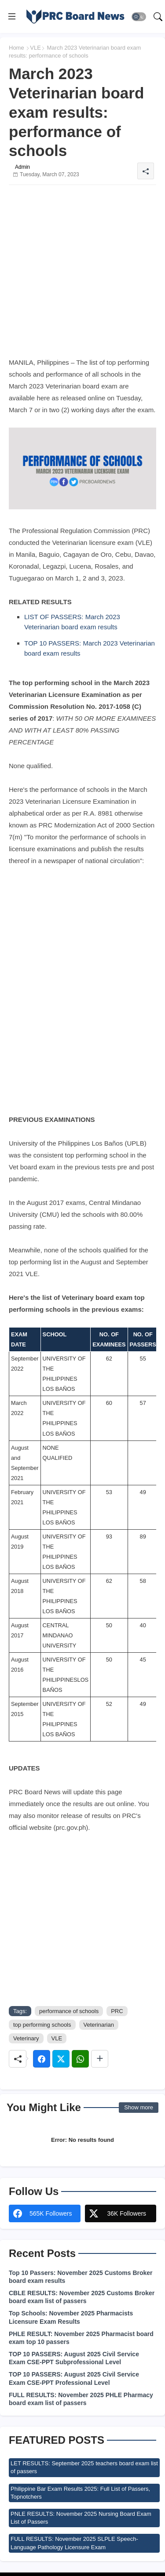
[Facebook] (41, 2059)
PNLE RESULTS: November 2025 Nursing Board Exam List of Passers (81, 2518)
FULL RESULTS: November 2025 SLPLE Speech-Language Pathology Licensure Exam (74, 2543)
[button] (139, 16)
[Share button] (99, 2059)
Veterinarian (99, 2024)
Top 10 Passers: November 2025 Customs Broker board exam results (81, 2276)
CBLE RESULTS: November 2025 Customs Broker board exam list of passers (81, 2296)
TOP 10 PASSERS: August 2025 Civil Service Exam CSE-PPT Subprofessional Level (74, 2358)
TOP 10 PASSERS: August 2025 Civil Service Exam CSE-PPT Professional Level (74, 2378)
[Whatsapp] (80, 2059)
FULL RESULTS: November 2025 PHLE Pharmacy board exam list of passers (81, 2398)
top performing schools (42, 2024)
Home (16, 47)
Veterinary (26, 2038)
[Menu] (12, 16)
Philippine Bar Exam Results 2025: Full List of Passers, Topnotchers (80, 2492)
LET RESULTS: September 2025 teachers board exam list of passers (84, 2467)
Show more (138, 2107)
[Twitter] (61, 2059)
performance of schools (69, 2011)
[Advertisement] (82, 274)
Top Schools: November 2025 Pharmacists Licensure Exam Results (71, 2317)
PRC (117, 2011)
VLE (35, 47)
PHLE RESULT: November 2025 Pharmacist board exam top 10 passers (81, 2337)
